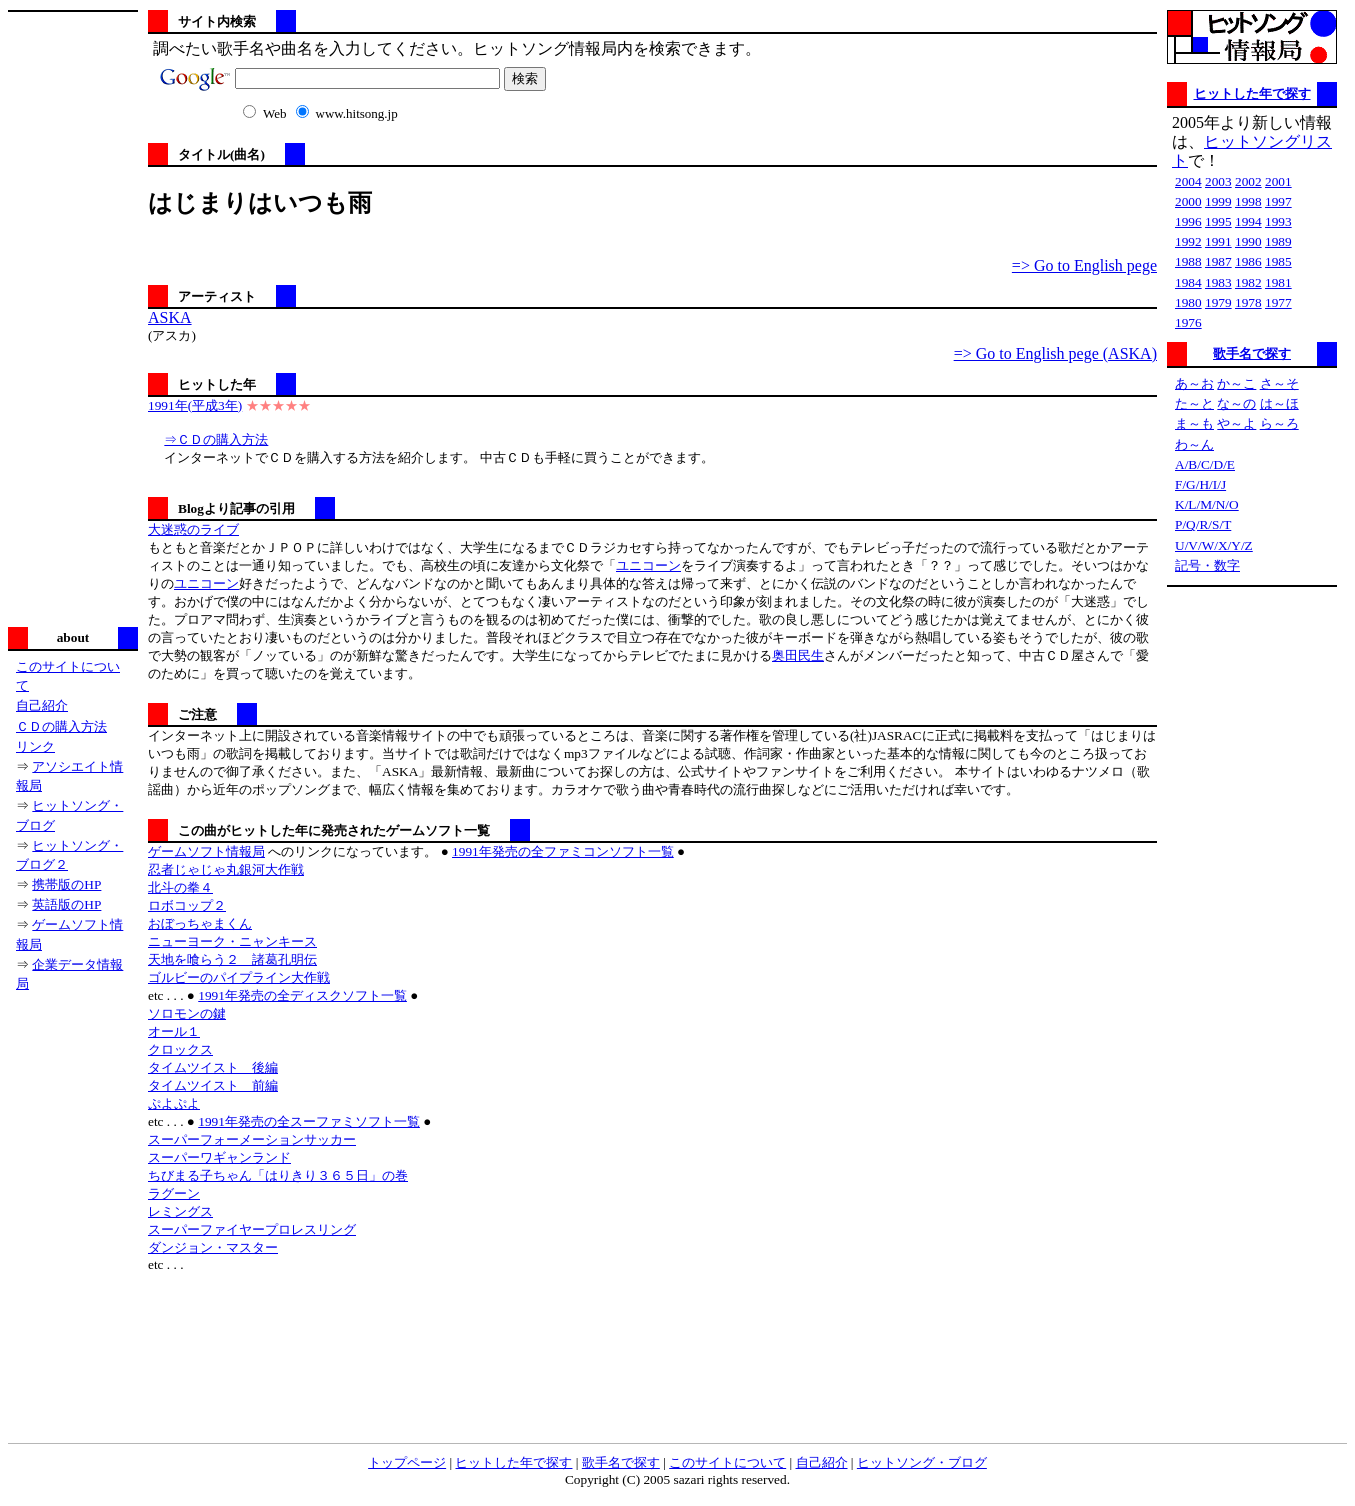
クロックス (180, 1049)
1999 (1218, 201)
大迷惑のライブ (193, 529)
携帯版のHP (66, 884)
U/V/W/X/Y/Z (1214, 545)
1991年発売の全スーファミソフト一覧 (309, 1121)
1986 (1248, 261)
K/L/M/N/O (1207, 504)
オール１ (174, 1031)
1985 (1278, 261)
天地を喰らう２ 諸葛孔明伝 (232, 959)
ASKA (170, 317)
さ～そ (1279, 383)
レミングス (180, 1211)
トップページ (407, 1462)
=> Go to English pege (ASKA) (1055, 353)
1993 (1278, 221)
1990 (1248, 241)
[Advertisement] (73, 317)
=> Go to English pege (1084, 265)
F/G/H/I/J (1200, 484)
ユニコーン (648, 565)
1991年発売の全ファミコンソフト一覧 (563, 851)
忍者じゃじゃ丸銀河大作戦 (226, 869)
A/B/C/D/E (1205, 464)
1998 (1248, 201)
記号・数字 (1207, 565)
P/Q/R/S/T (1203, 524)
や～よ (1236, 423)
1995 (1218, 221)
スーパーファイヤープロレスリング (252, 1229)
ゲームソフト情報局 (206, 851)
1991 (1218, 241)
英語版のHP (66, 904)
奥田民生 (798, 655)
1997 (1278, 201)
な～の (1236, 403)
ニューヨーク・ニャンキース (232, 941)
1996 (1188, 221)
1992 (1188, 241)
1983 (1218, 282)
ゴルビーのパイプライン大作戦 (239, 977)
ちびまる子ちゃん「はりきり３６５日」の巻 (278, 1175)
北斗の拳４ (180, 887)
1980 (1188, 302)
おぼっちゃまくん (200, 923)
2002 (1248, 181)
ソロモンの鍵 (187, 1013)
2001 (1278, 181)
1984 (1188, 282)
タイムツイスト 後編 (213, 1067)
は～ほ (1279, 403)
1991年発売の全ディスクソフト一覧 (302, 995)
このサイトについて (727, 1462)
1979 (1218, 302)
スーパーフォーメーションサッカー (252, 1139)
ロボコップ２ (187, 905)
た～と (1194, 403)
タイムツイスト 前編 (213, 1085)
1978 (1248, 302)
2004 (1188, 181)
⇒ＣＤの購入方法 (216, 439)
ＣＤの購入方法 (61, 726)
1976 (1188, 322)
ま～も (1194, 423)
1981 (1278, 282)
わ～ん (1194, 444)
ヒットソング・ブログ (922, 1462)
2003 (1218, 181)
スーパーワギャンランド (219, 1157)
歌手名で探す (1252, 353)
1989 (1278, 241)
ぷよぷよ (174, 1103)
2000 (1188, 201)
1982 (1248, 282)
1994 (1248, 221)
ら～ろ (1279, 423)
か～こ (1236, 383)
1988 (1188, 261)
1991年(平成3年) (195, 405)
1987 (1218, 261)
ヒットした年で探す (1252, 93)
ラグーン (174, 1193)
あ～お (1194, 383)
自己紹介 (42, 705)
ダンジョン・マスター (213, 1247)
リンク (35, 746)
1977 (1278, 302)
